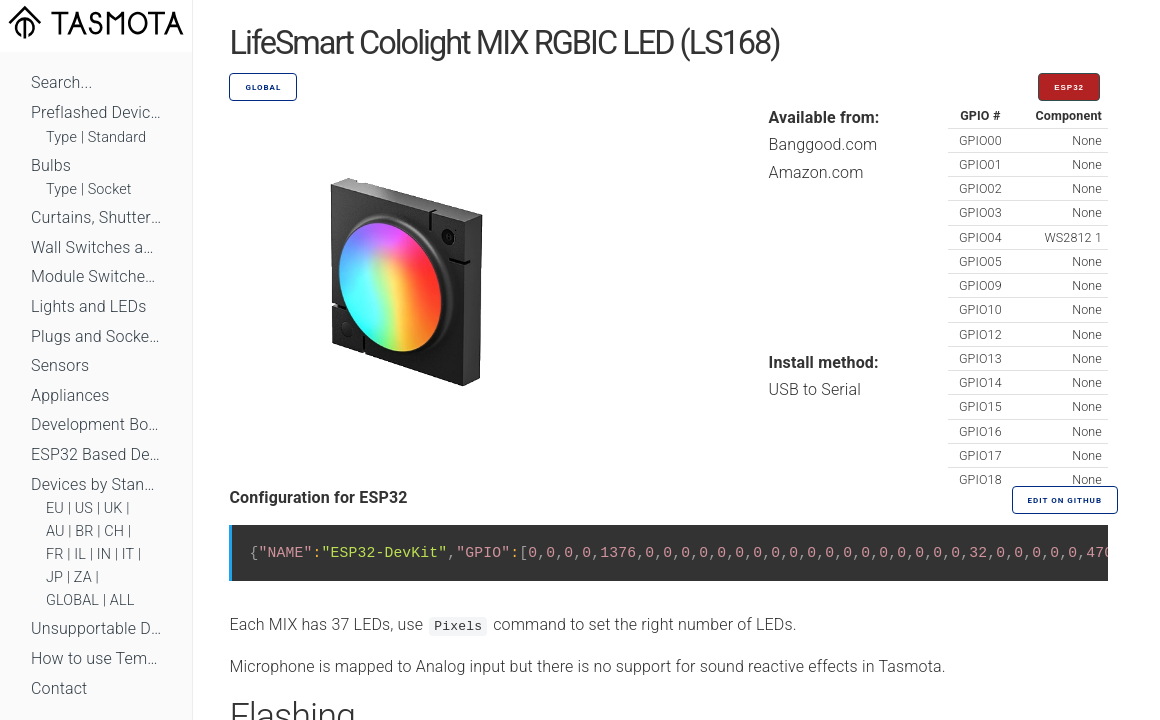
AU (55, 531)
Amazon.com (816, 172)
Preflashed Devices (96, 112)
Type (61, 137)
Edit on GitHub (1065, 500)
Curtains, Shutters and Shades (96, 217)
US (84, 508)
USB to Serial (815, 389)
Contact (59, 688)
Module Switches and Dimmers (96, 276)
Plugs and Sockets (96, 336)
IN (104, 554)
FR (55, 554)
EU (55, 508)
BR (84, 531)
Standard (117, 137)
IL (80, 554)
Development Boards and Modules (96, 424)
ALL (122, 600)
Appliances (70, 395)
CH (114, 531)
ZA (83, 577)
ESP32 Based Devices (96, 454)
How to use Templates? (96, 658)
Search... (61, 82)
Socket (110, 189)
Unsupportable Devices (96, 628)
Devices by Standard (96, 484)
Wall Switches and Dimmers (96, 247)
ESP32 (1069, 87)
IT (128, 554)
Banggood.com (823, 144)
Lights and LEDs (89, 306)
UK (113, 508)
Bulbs (51, 165)
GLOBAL (72, 600)
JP (54, 577)
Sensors (60, 365)
